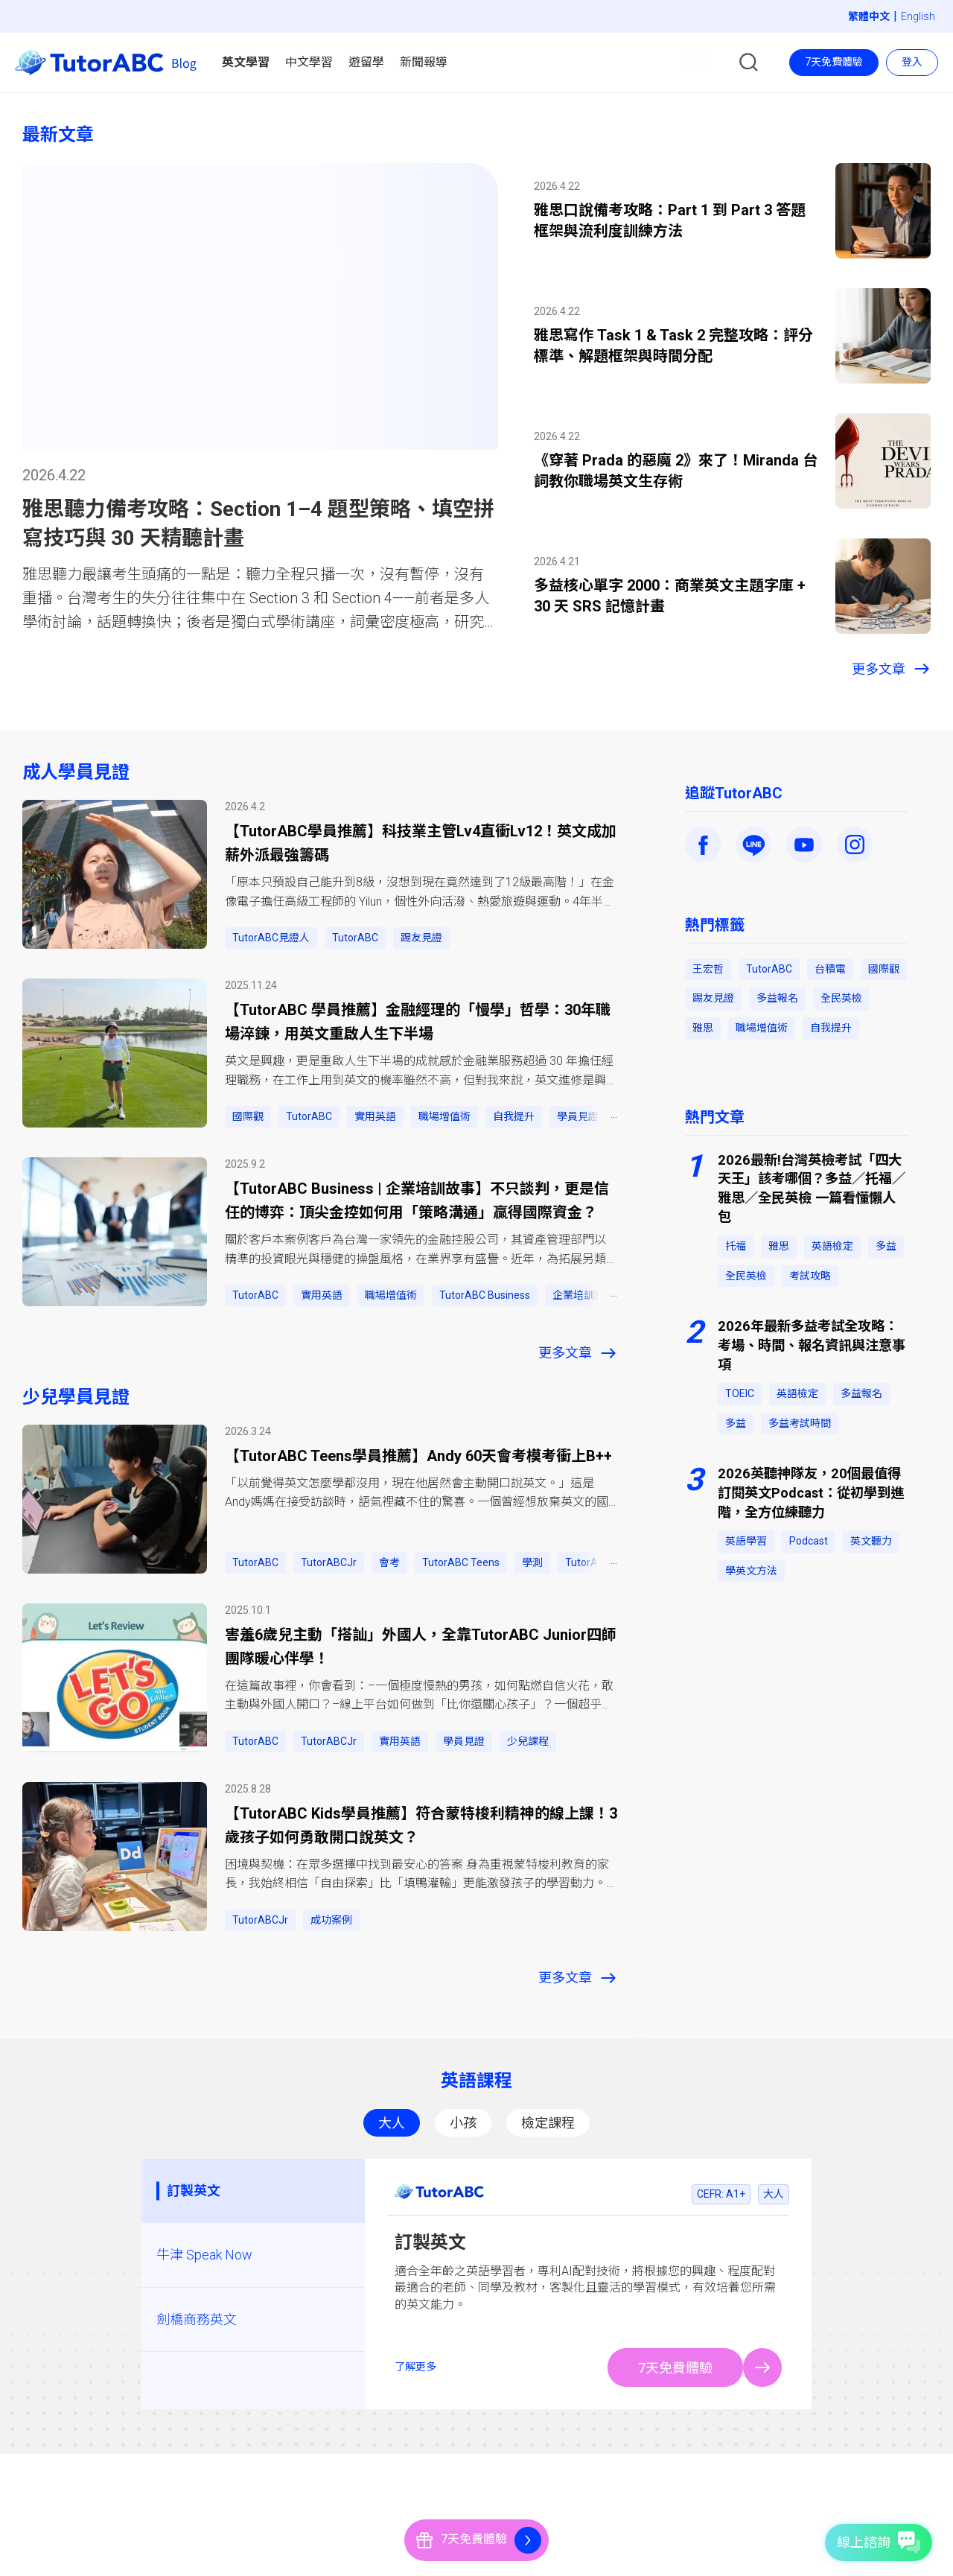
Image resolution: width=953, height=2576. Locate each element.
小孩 (463, 2123)
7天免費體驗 (834, 62)
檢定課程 (548, 2123)
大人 (391, 2123)
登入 (912, 62)
